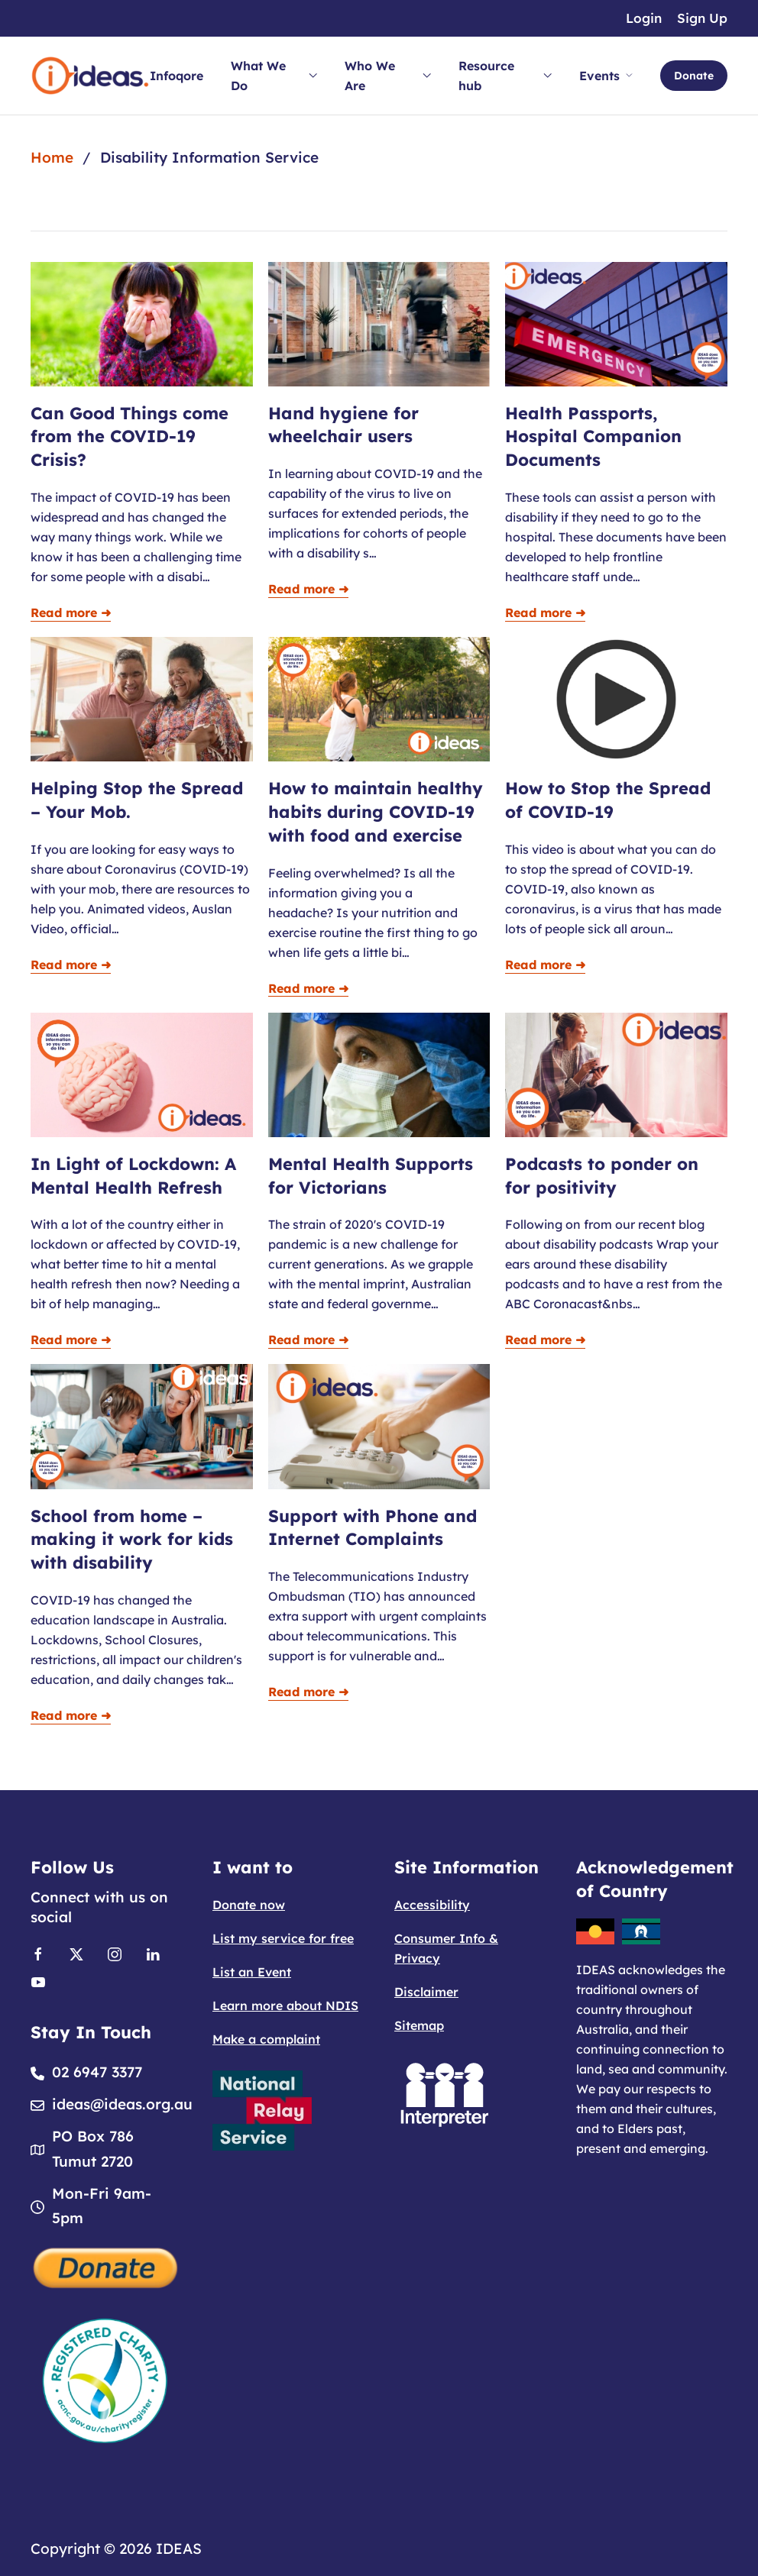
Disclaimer (426, 1991)
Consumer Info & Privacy (446, 1948)
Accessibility (432, 1904)
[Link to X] (76, 1952)
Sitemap (419, 2025)
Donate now (248, 1904)
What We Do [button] (274, 75)
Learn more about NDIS (285, 2005)
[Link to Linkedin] (152, 1952)
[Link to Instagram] (114, 1952)
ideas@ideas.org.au (122, 2104)
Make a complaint (266, 2039)
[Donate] (106, 2266)
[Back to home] (90, 75)
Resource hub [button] (505, 75)
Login (644, 18)
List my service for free (283, 1938)
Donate (694, 75)
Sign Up (702, 18)
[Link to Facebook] (38, 1952)
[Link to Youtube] (38, 1980)
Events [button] (606, 75)
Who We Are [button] (388, 75)
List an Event (251, 1972)
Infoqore (176, 75)
